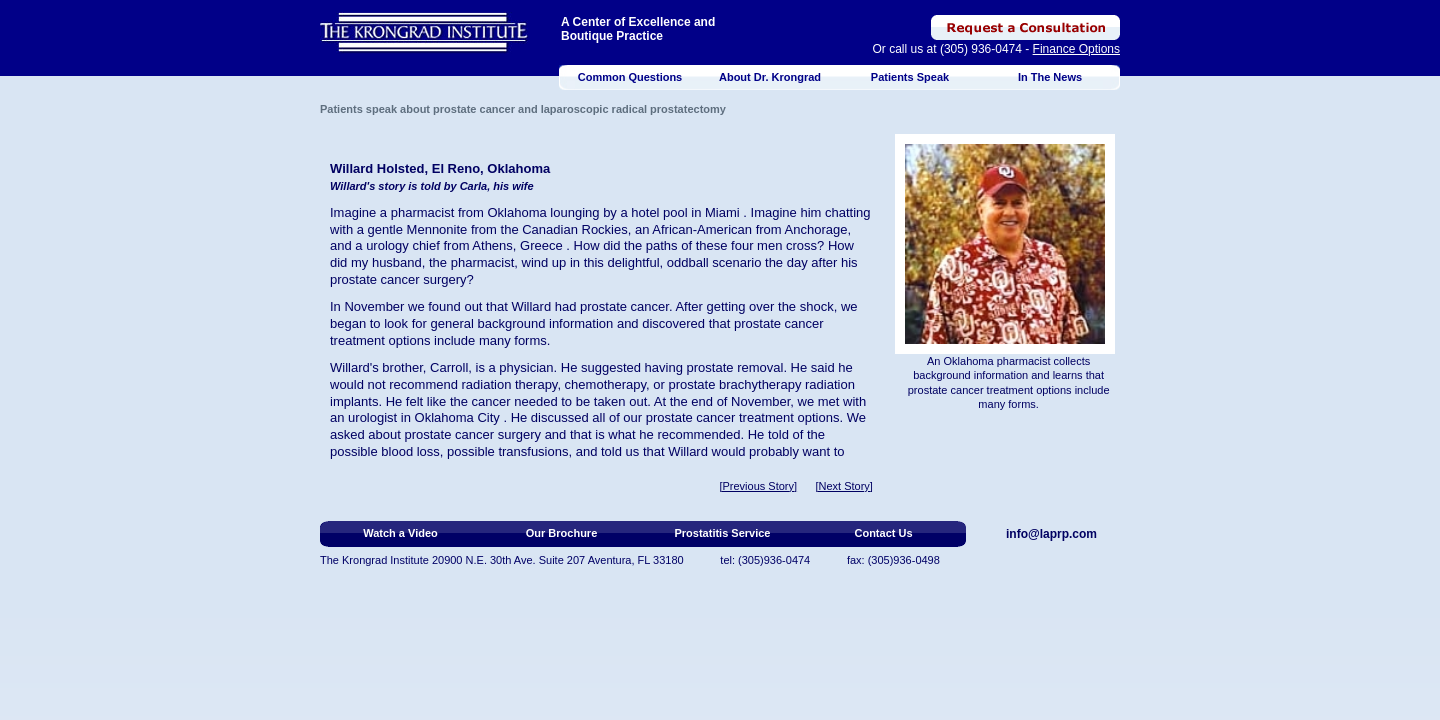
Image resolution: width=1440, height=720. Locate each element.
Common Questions (630, 77)
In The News (1050, 77)
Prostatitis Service (723, 533)
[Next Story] (843, 486)
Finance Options (1076, 49)
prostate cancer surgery (398, 279)
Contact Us (883, 533)
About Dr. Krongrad (770, 77)
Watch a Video (400, 533)
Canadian (550, 229)
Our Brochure (562, 533)
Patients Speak (910, 77)
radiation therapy (510, 384)
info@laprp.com (1051, 534)
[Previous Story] (758, 486)
